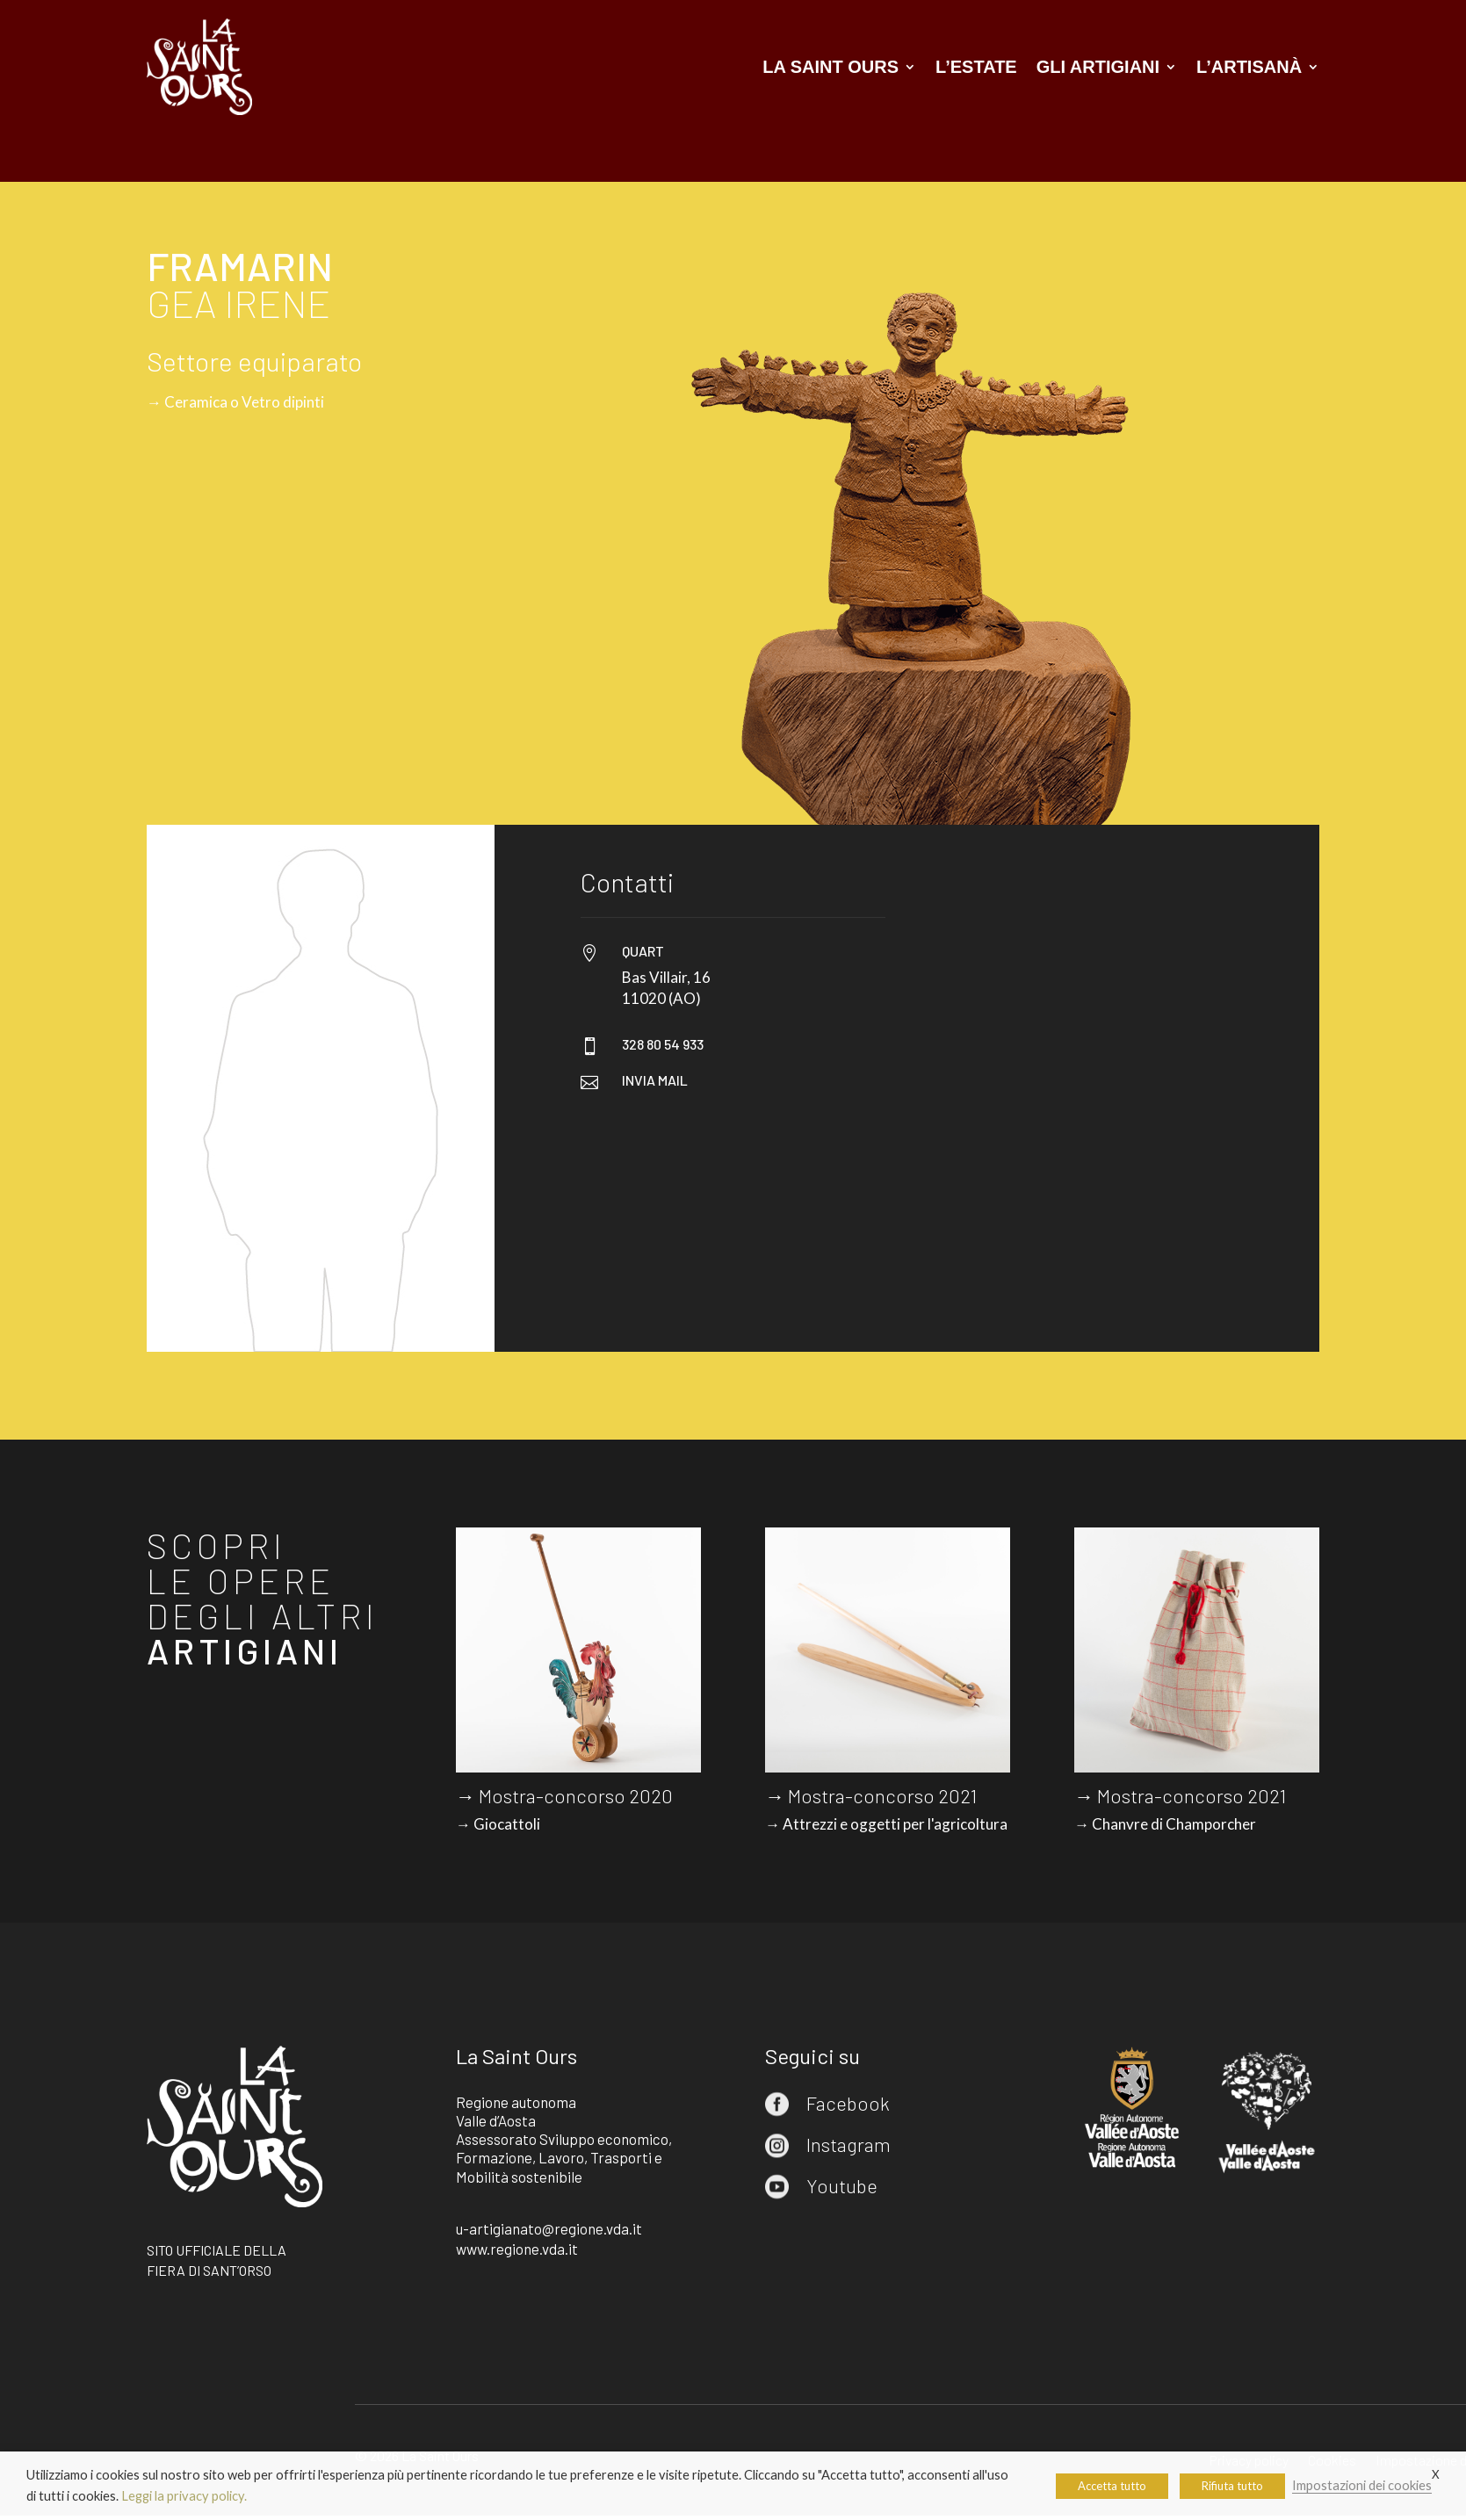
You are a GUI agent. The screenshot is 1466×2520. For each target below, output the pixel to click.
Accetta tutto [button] (1112, 2486)
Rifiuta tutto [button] (1232, 2486)
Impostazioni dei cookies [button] (1362, 2485)
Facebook (848, 2102)
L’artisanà (1249, 66)
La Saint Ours (830, 66)
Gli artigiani (1097, 66)
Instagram (848, 2144)
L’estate (976, 66)
